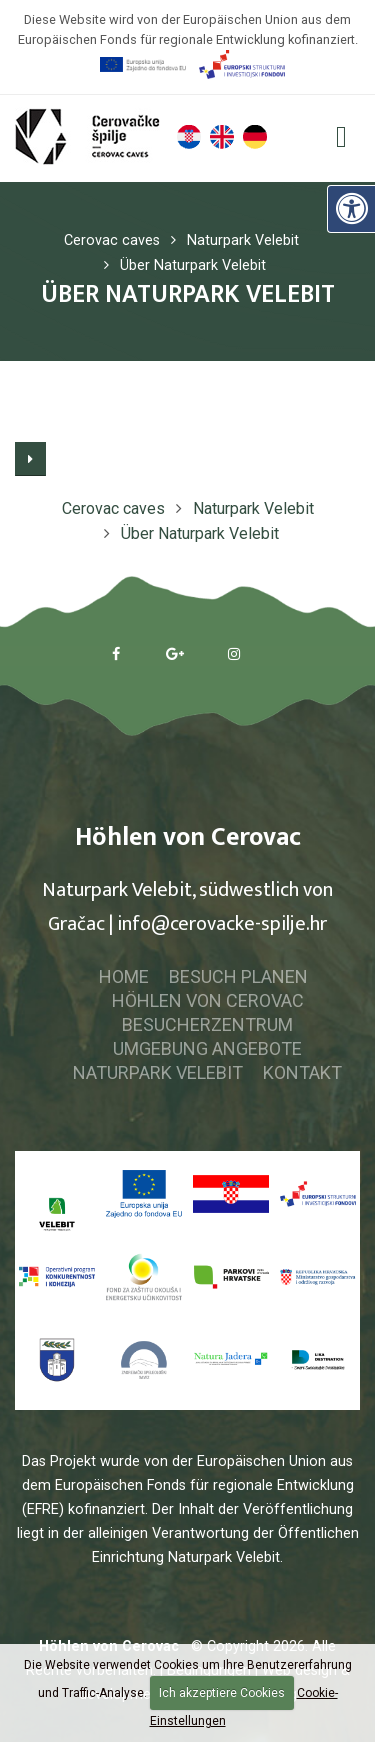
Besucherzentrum (207, 1024)
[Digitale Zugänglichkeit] (351, 209)
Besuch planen (238, 976)
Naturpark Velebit (158, 1072)
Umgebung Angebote (207, 1048)
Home (124, 976)
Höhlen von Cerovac (208, 1000)
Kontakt (302, 1072)
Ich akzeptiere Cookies (222, 1693)
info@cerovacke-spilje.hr (222, 924)
